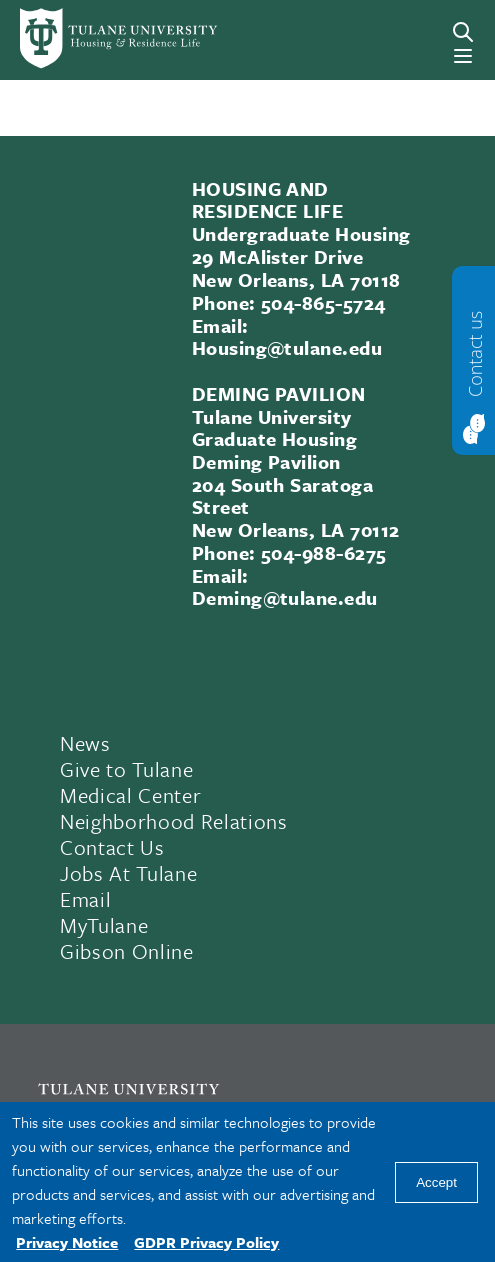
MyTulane (104, 925)
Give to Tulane (126, 769)
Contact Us (112, 847)
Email (85, 899)
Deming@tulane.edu (285, 597)
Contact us (475, 353)
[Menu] (463, 56)
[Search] (463, 32)
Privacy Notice (67, 1242)
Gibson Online (127, 951)
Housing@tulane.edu (287, 347)
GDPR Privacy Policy (206, 1242)
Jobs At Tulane (128, 873)
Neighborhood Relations (174, 821)
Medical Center (130, 795)
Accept (436, 1182)
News (85, 743)
